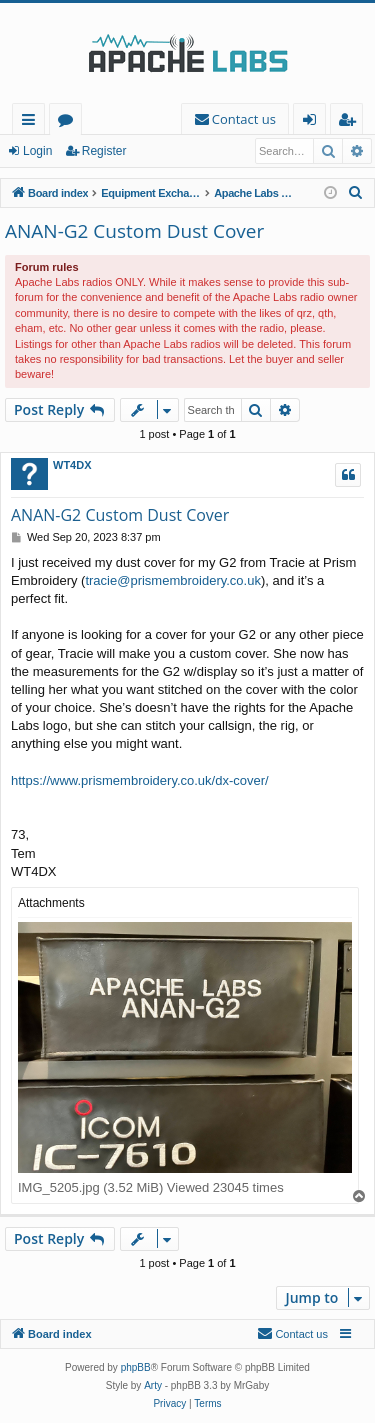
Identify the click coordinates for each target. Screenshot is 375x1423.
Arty (153, 1385)
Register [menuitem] (351, 122)
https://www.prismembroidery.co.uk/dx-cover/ (140, 780)
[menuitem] (235, 119)
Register (104, 151)
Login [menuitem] (313, 122)
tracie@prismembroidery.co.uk (173, 580)
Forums (69, 122)
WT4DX (72, 465)
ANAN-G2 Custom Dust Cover (134, 231)
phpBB (136, 1367)
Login (37, 151)
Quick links (32, 122)
